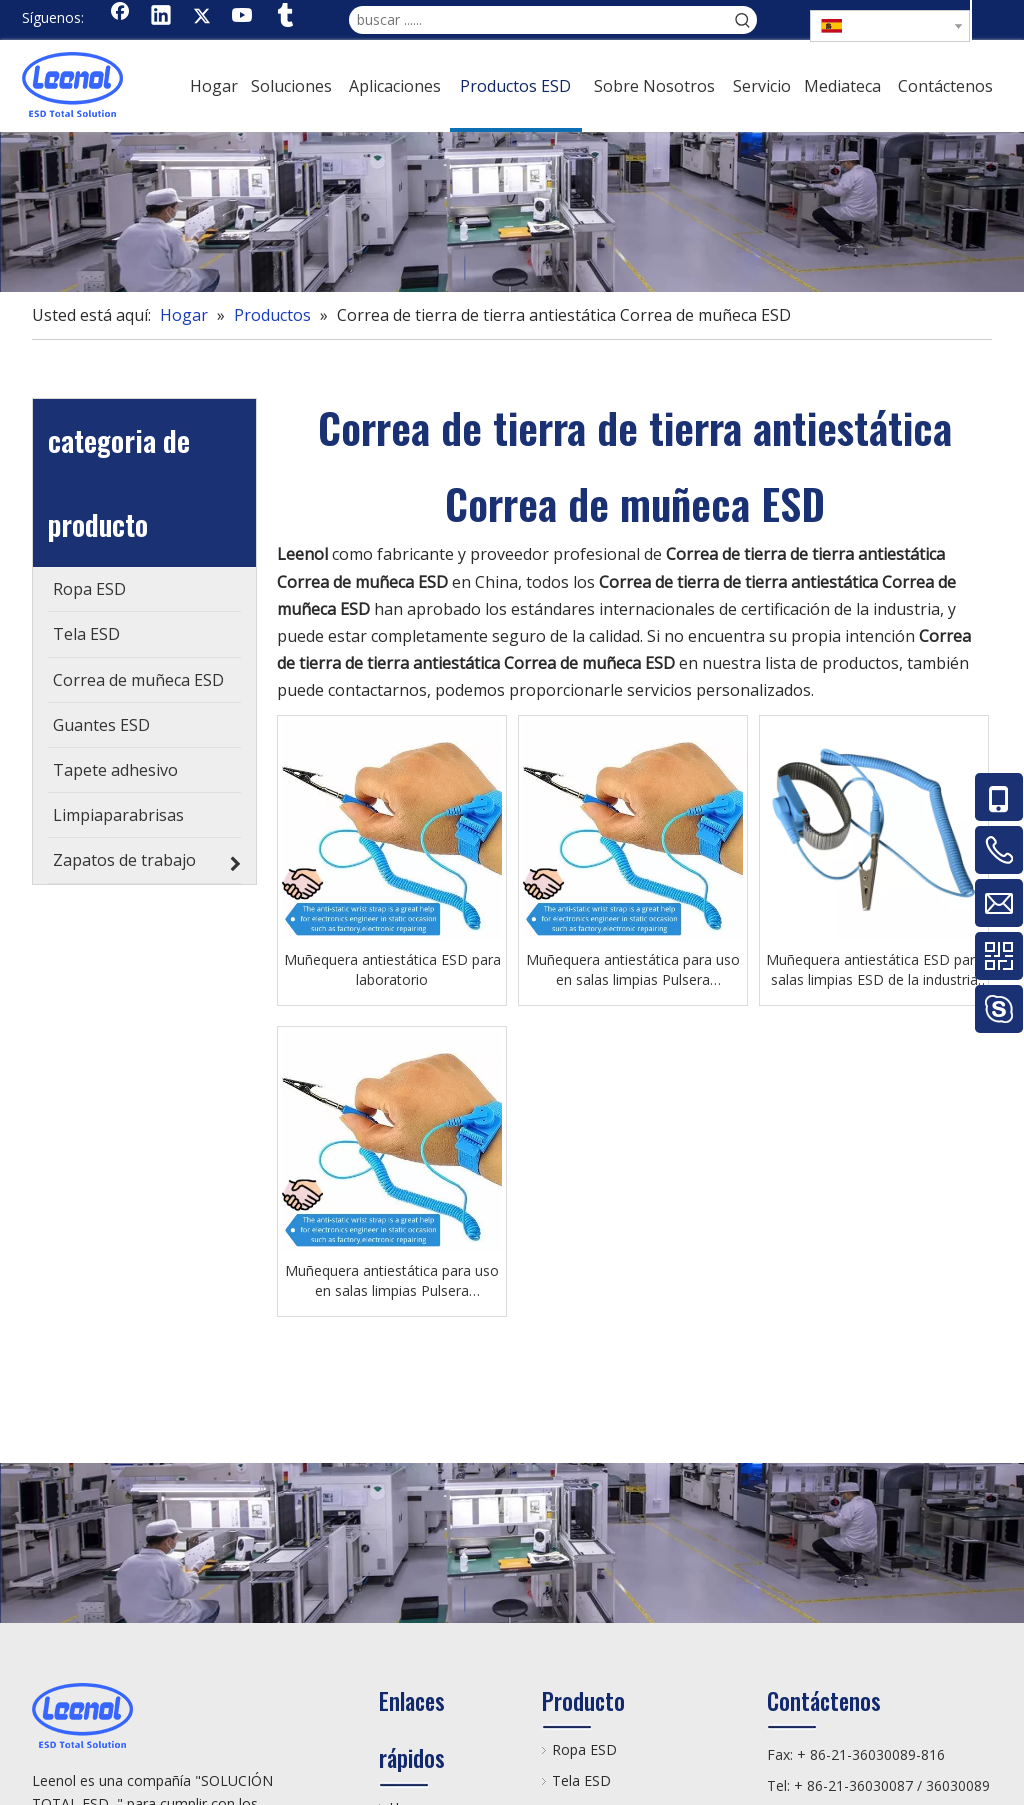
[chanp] (512, 212)
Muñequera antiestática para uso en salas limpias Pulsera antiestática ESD (633, 970)
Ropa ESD (584, 1749)
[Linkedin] (161, 17)
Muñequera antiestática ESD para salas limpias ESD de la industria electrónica (874, 970)
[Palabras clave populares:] (743, 20)
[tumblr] (284, 17)
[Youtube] (243, 17)
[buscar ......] (539, 20)
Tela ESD (581, 1780)
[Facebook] (120, 17)
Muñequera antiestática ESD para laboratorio (392, 969)
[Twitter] (202, 17)
